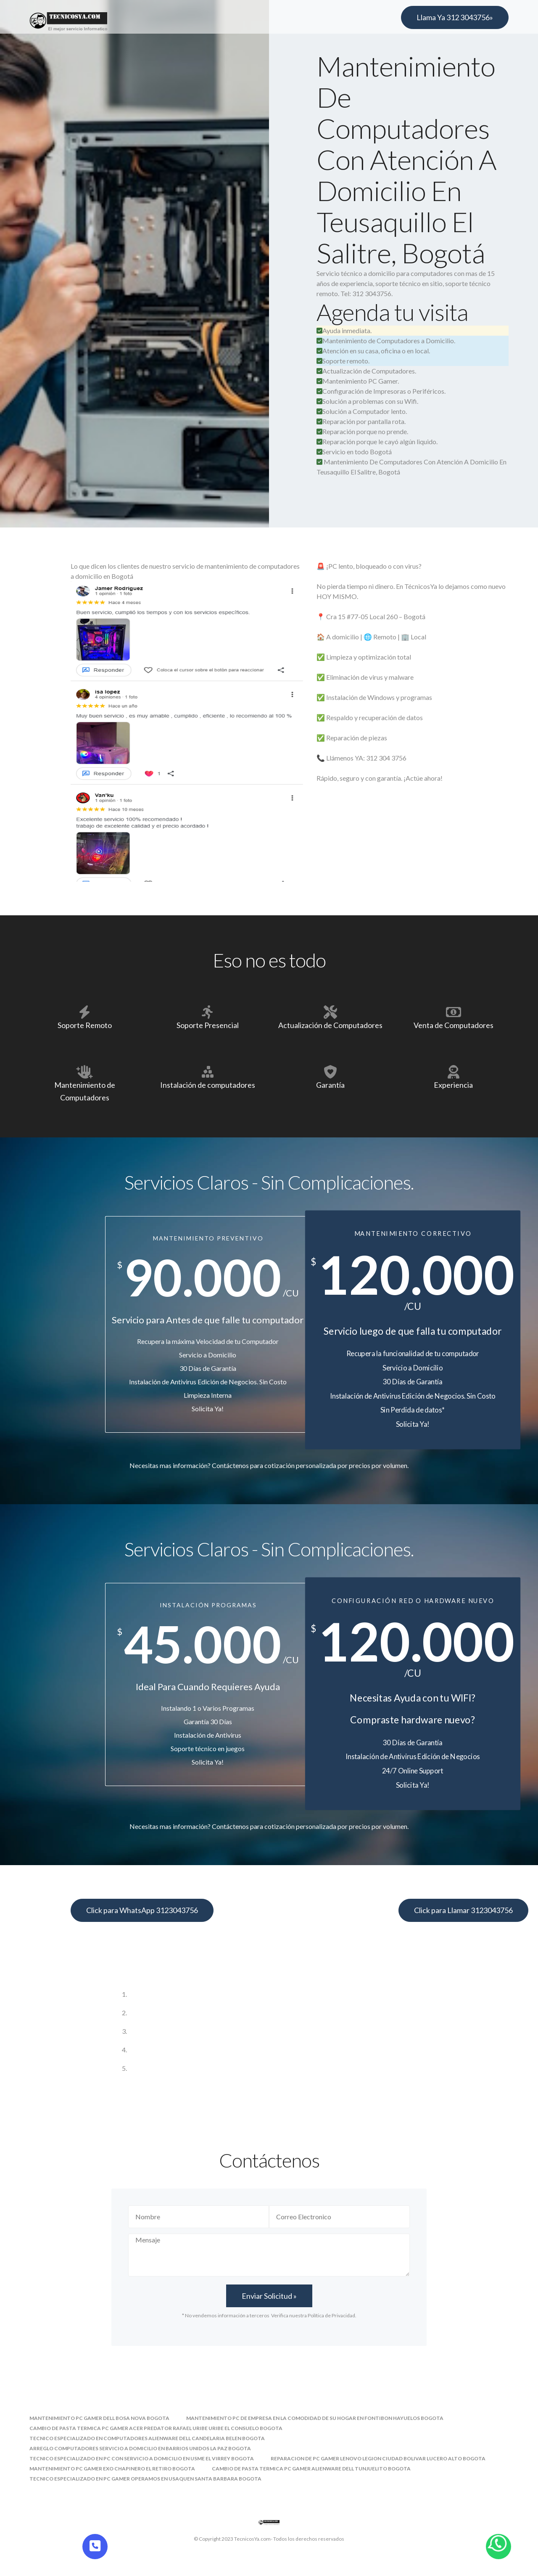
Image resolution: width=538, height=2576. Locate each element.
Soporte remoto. (342, 361)
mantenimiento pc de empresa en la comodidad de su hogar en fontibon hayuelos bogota (314, 2418)
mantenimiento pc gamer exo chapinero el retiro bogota (112, 2468)
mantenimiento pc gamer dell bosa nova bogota (99, 2418)
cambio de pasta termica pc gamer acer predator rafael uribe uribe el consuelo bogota (155, 2428)
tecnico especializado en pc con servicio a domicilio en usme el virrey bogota (141, 2458)
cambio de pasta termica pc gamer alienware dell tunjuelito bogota (311, 2468)
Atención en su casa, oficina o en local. (373, 351)
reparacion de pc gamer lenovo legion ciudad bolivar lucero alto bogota (378, 2458)
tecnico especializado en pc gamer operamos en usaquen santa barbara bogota (145, 2478)
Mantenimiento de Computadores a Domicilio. (385, 341)
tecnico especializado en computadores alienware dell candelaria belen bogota (147, 2438)
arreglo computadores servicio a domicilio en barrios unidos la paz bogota (140, 2448)
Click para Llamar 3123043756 (463, 1910)
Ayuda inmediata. (344, 330)
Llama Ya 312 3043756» (455, 17)
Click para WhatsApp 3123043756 (142, 1910)
